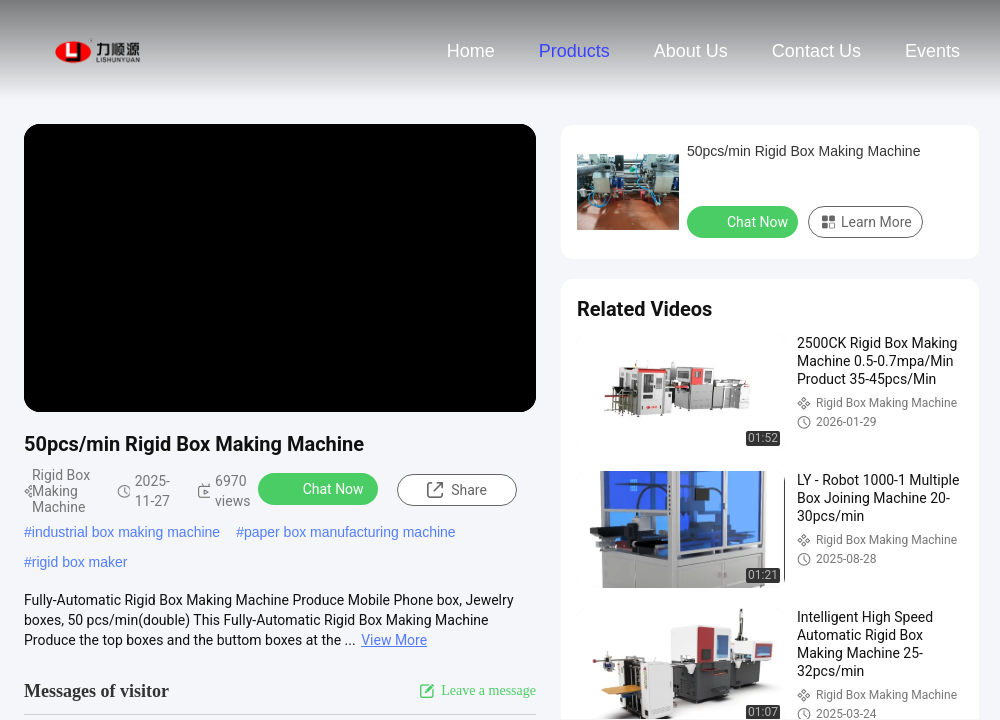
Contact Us (816, 51)
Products (574, 51)
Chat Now (320, 488)
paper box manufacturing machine (350, 532)
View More (394, 640)
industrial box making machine (126, 532)
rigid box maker (80, 562)
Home (471, 51)
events (932, 51)
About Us (691, 51)
